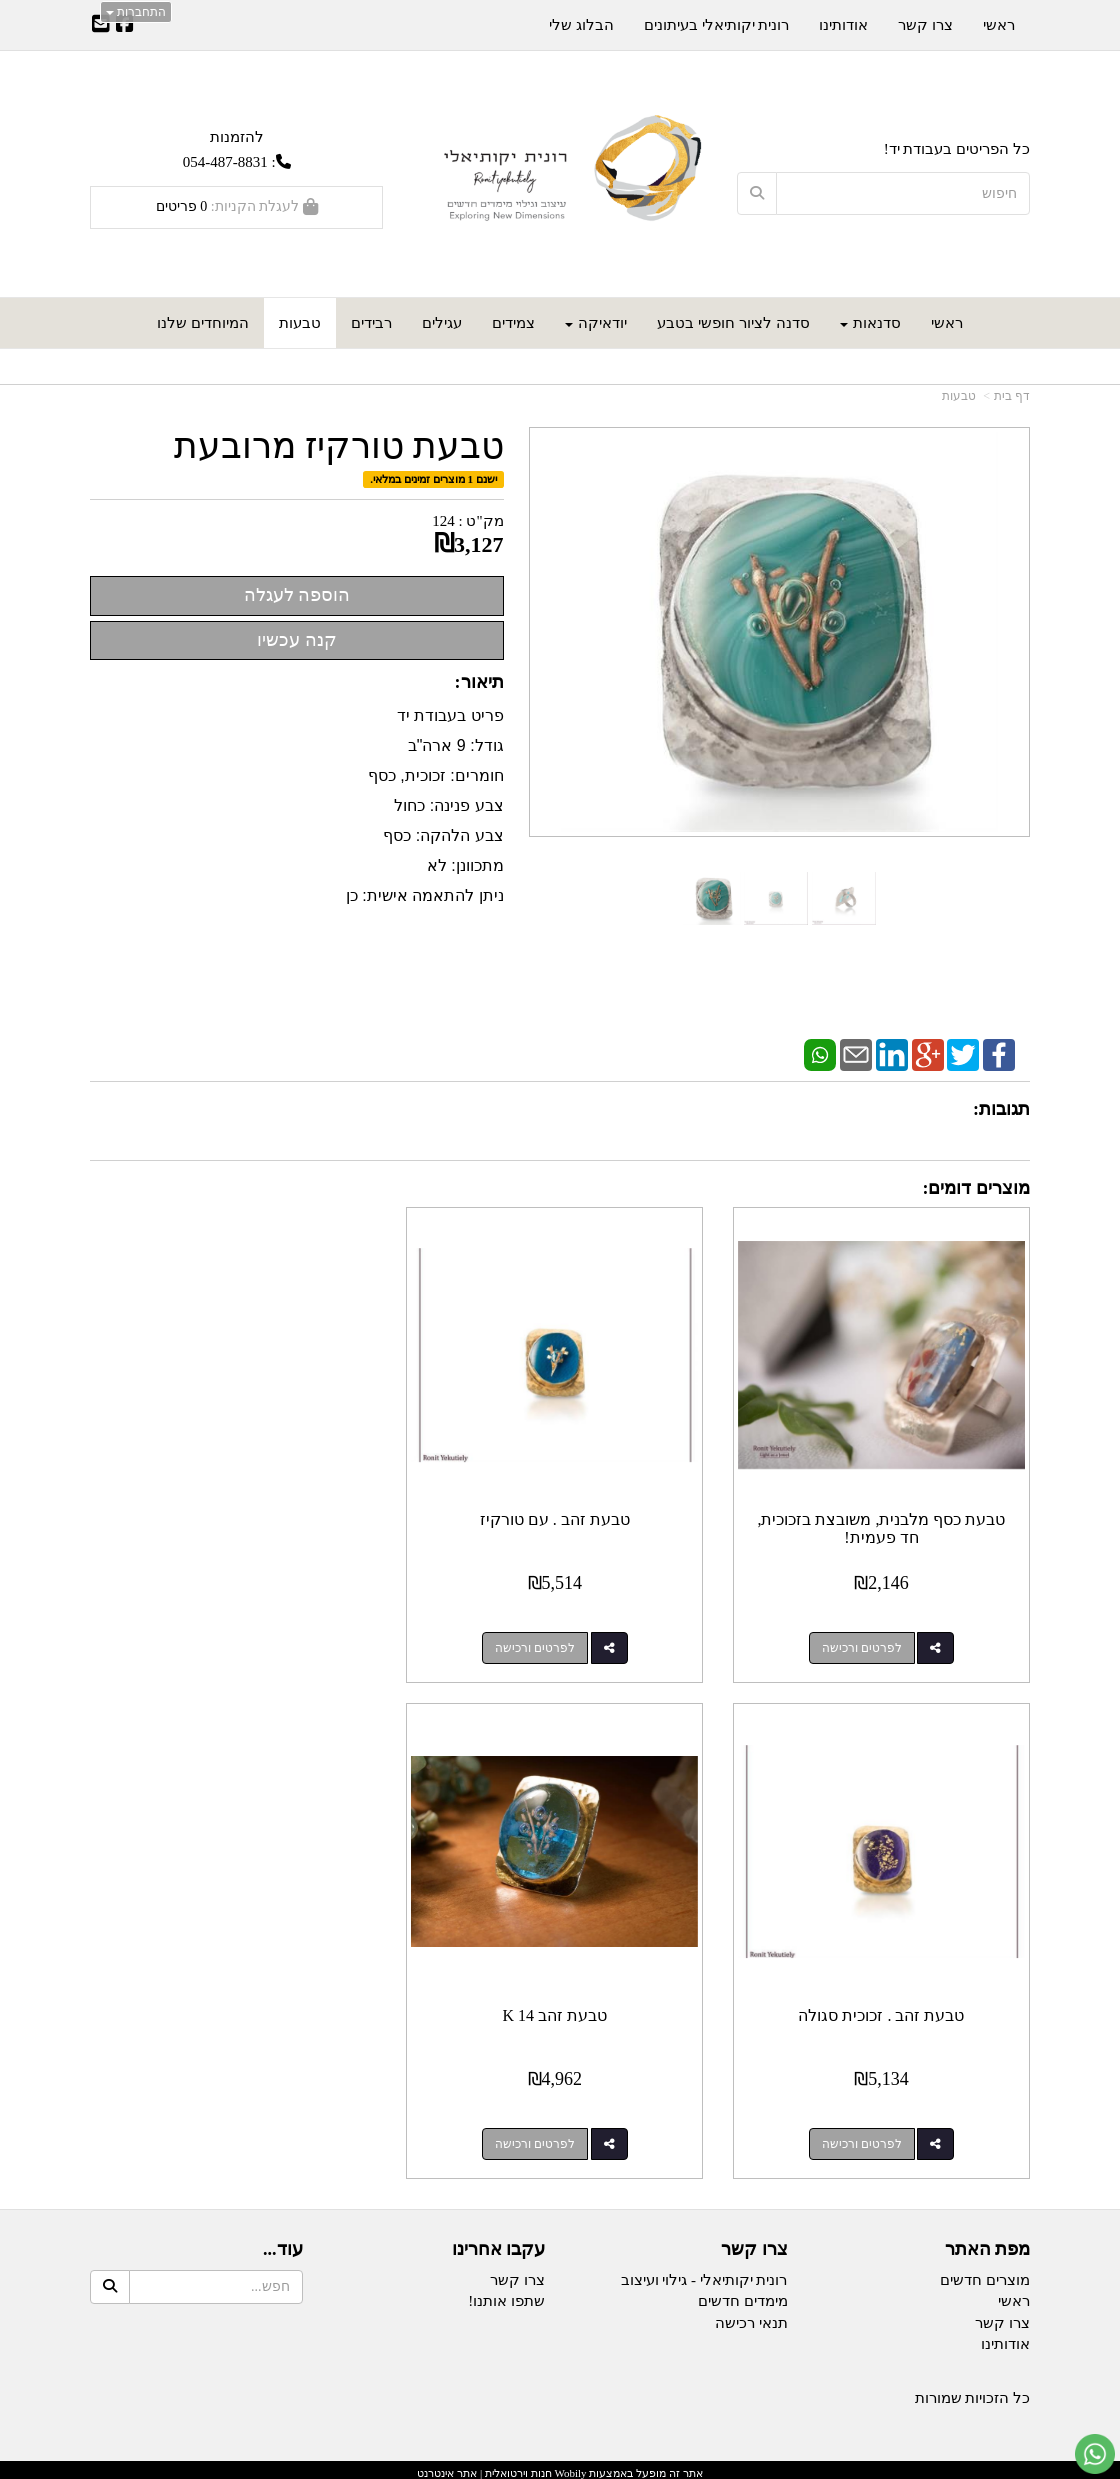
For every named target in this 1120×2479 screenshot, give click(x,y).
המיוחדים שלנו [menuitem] (203, 323)
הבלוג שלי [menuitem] (581, 25)
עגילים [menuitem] (442, 323)
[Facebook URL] (125, 26)
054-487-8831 (225, 162)
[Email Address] (101, 26)
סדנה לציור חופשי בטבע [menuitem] (733, 323)
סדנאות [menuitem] (871, 323)
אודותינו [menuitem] (843, 25)
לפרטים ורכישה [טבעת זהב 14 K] (863, 2136)
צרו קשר (517, 2272)
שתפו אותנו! (506, 2294)
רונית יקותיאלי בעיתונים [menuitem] (717, 25)
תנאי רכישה (751, 2315)
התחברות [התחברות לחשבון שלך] (136, 12)
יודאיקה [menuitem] (596, 323)
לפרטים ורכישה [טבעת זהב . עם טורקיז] (540, 1644)
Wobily (569, 2465)
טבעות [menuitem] (300, 323)
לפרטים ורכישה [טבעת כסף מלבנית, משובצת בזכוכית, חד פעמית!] (863, 1644)
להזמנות (237, 136)
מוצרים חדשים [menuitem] (985, 2272)
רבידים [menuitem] (371, 323)
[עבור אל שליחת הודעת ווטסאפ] (1095, 2454)
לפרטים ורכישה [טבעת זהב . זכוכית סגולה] (217, 1644)
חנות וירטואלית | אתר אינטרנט (484, 2465)
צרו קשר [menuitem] (925, 25)
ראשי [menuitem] (947, 323)
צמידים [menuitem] (513, 323)
